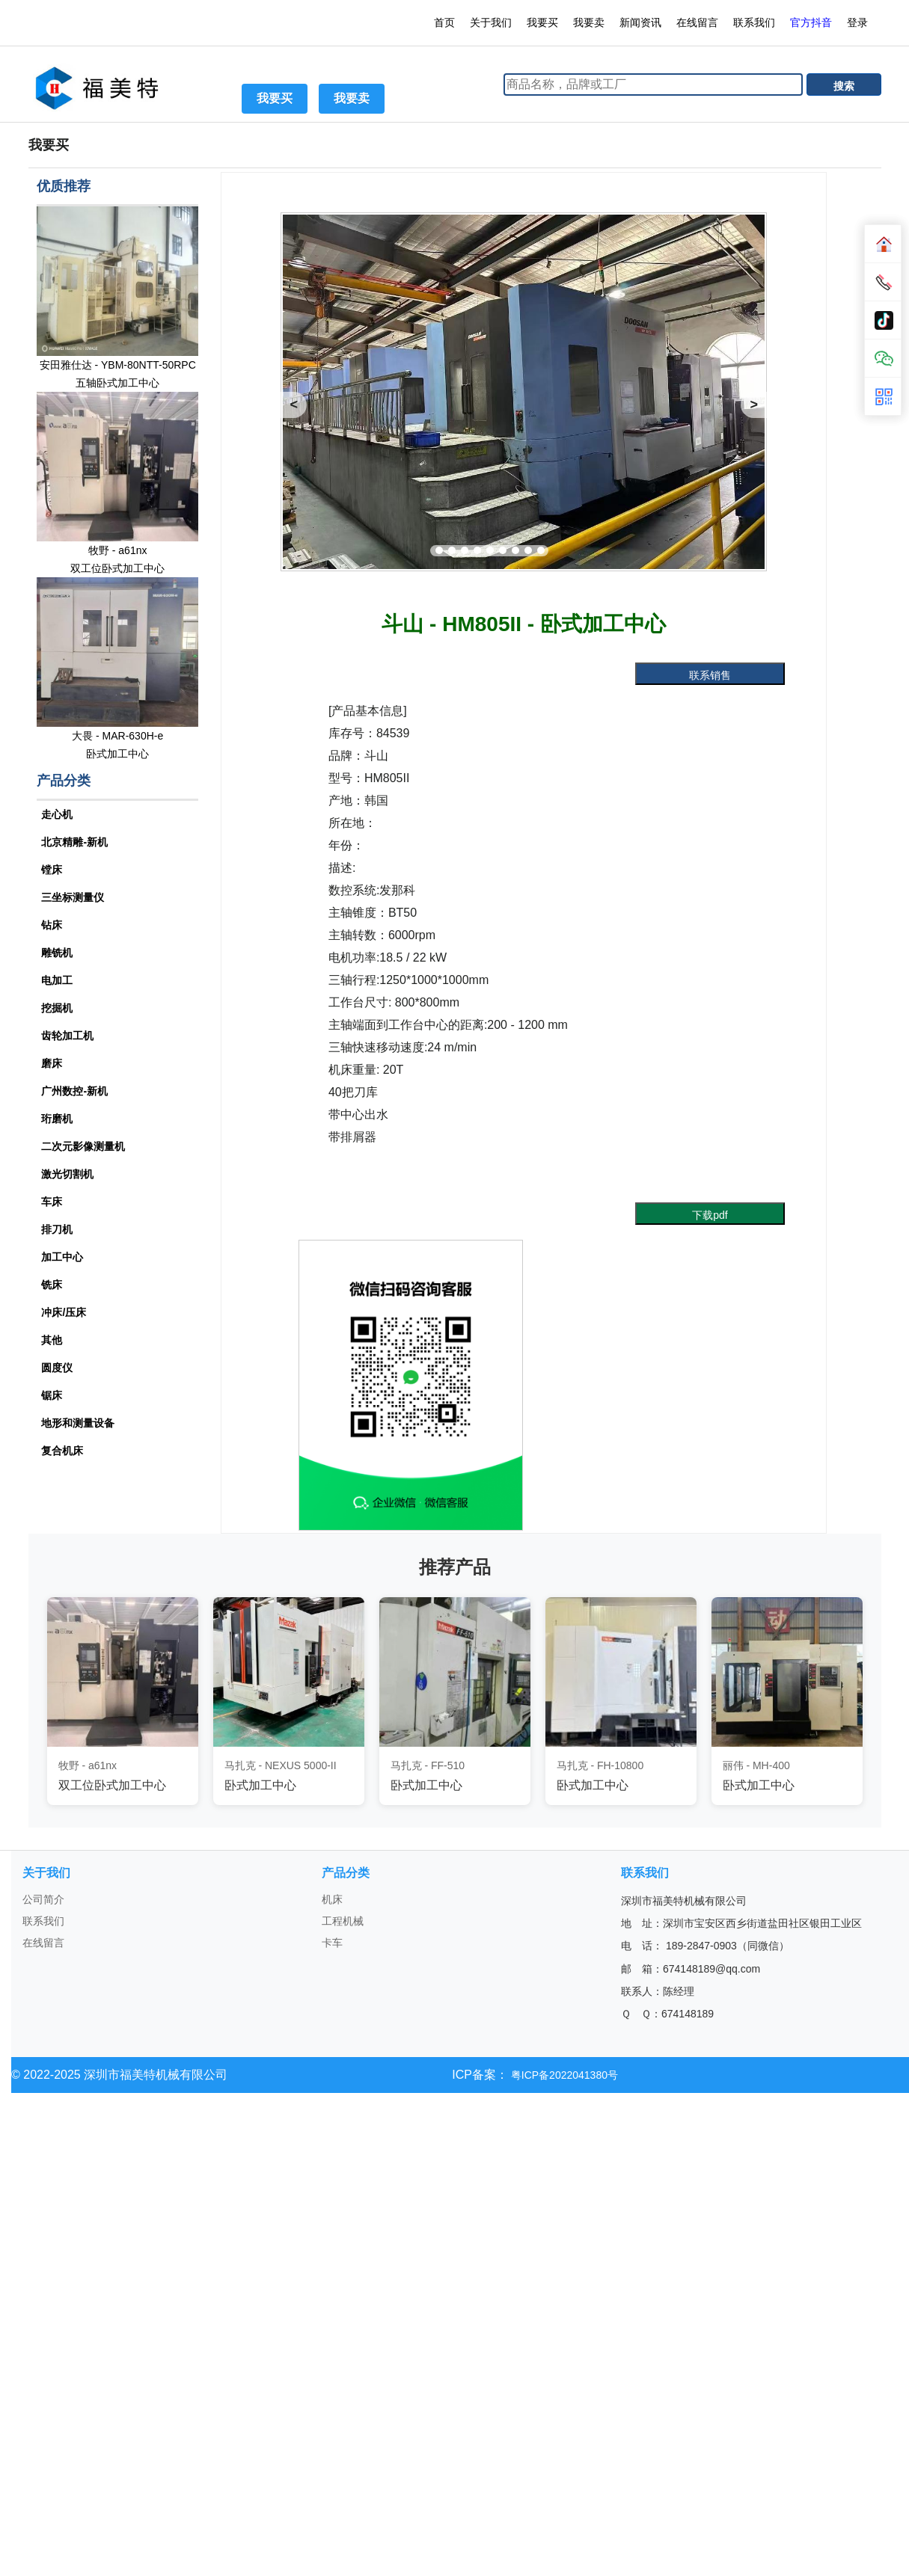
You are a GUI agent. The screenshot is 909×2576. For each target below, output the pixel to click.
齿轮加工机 (67, 1036)
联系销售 (710, 675)
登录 (859, 22)
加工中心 (62, 1257)
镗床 (51, 870)
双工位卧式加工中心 (117, 568)
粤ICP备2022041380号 (563, 2075)
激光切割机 (67, 1174)
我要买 (542, 22)
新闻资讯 (640, 22)
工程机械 (343, 1921)
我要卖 (589, 22)
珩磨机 (57, 1119)
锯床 (51, 1395)
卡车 (332, 1943)
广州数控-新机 (74, 1091)
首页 (444, 22)
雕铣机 (57, 953)
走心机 (57, 814)
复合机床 (62, 1451)
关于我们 (491, 22)
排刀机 (57, 1229)
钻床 (51, 925)
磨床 (51, 1063)
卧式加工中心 (117, 754)
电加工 (57, 980)
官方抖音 (811, 22)
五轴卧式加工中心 (117, 383)
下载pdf (709, 1215)
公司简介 (43, 1899)
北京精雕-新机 (74, 842)
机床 (332, 1899)
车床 (51, 1202)
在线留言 (697, 22)
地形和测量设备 (77, 1423)
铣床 (51, 1285)
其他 (51, 1340)
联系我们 (754, 22)
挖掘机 (57, 1008)
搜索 (843, 86)
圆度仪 (57, 1368)
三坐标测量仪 (72, 897)
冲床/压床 (63, 1312)
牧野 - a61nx (117, 550)
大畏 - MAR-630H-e (117, 736)
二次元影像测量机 (83, 1146)
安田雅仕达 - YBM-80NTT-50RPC (118, 365)
